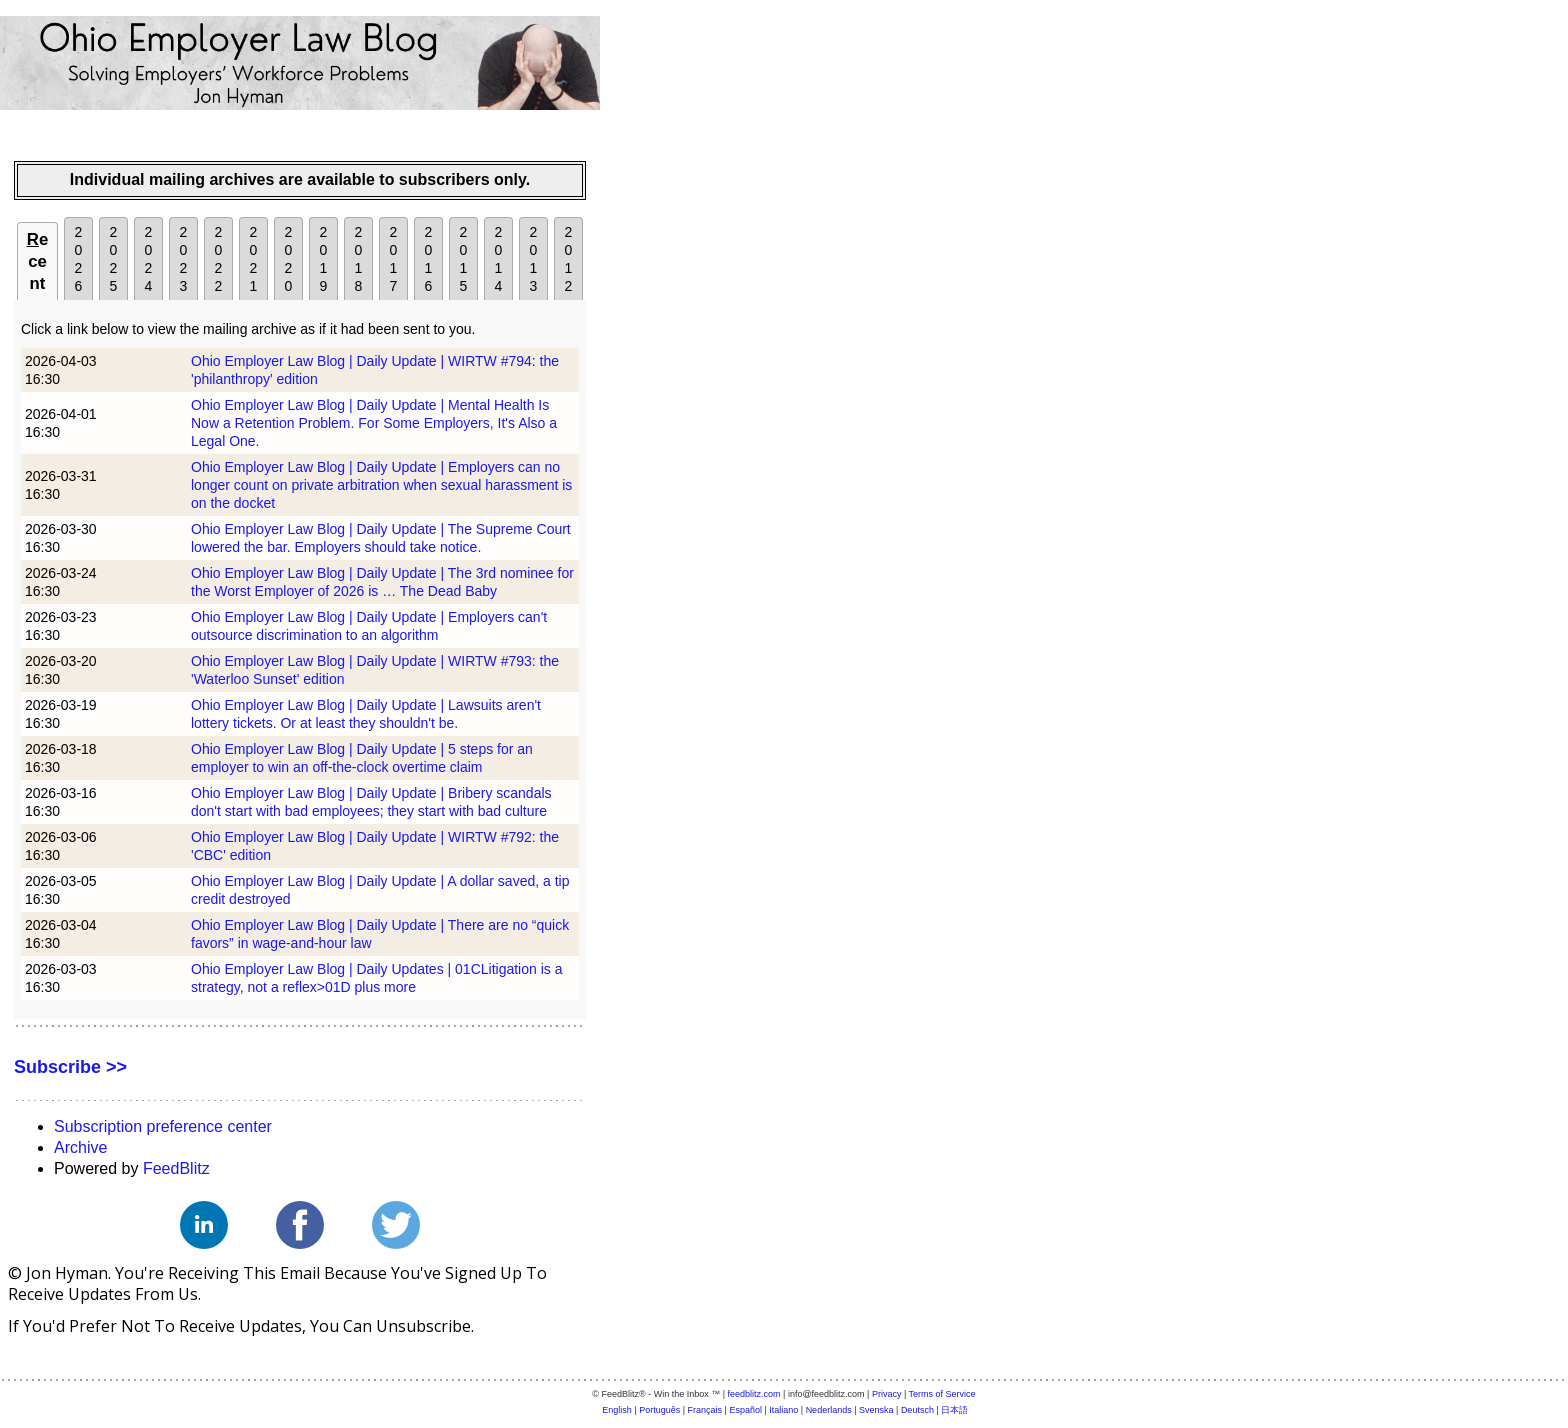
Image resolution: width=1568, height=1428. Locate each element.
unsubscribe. (425, 1326)
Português (659, 1410)
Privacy (887, 1394)
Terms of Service (942, 1394)
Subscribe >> (70, 1067)
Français (705, 1410)
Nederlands (829, 1410)
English (617, 1410)
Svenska (876, 1410)
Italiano (783, 1410)
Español (745, 1410)
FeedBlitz (176, 1168)
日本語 (954, 1410)
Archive (80, 1147)
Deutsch (917, 1410)
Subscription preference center (163, 1126)
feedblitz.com (754, 1394)
